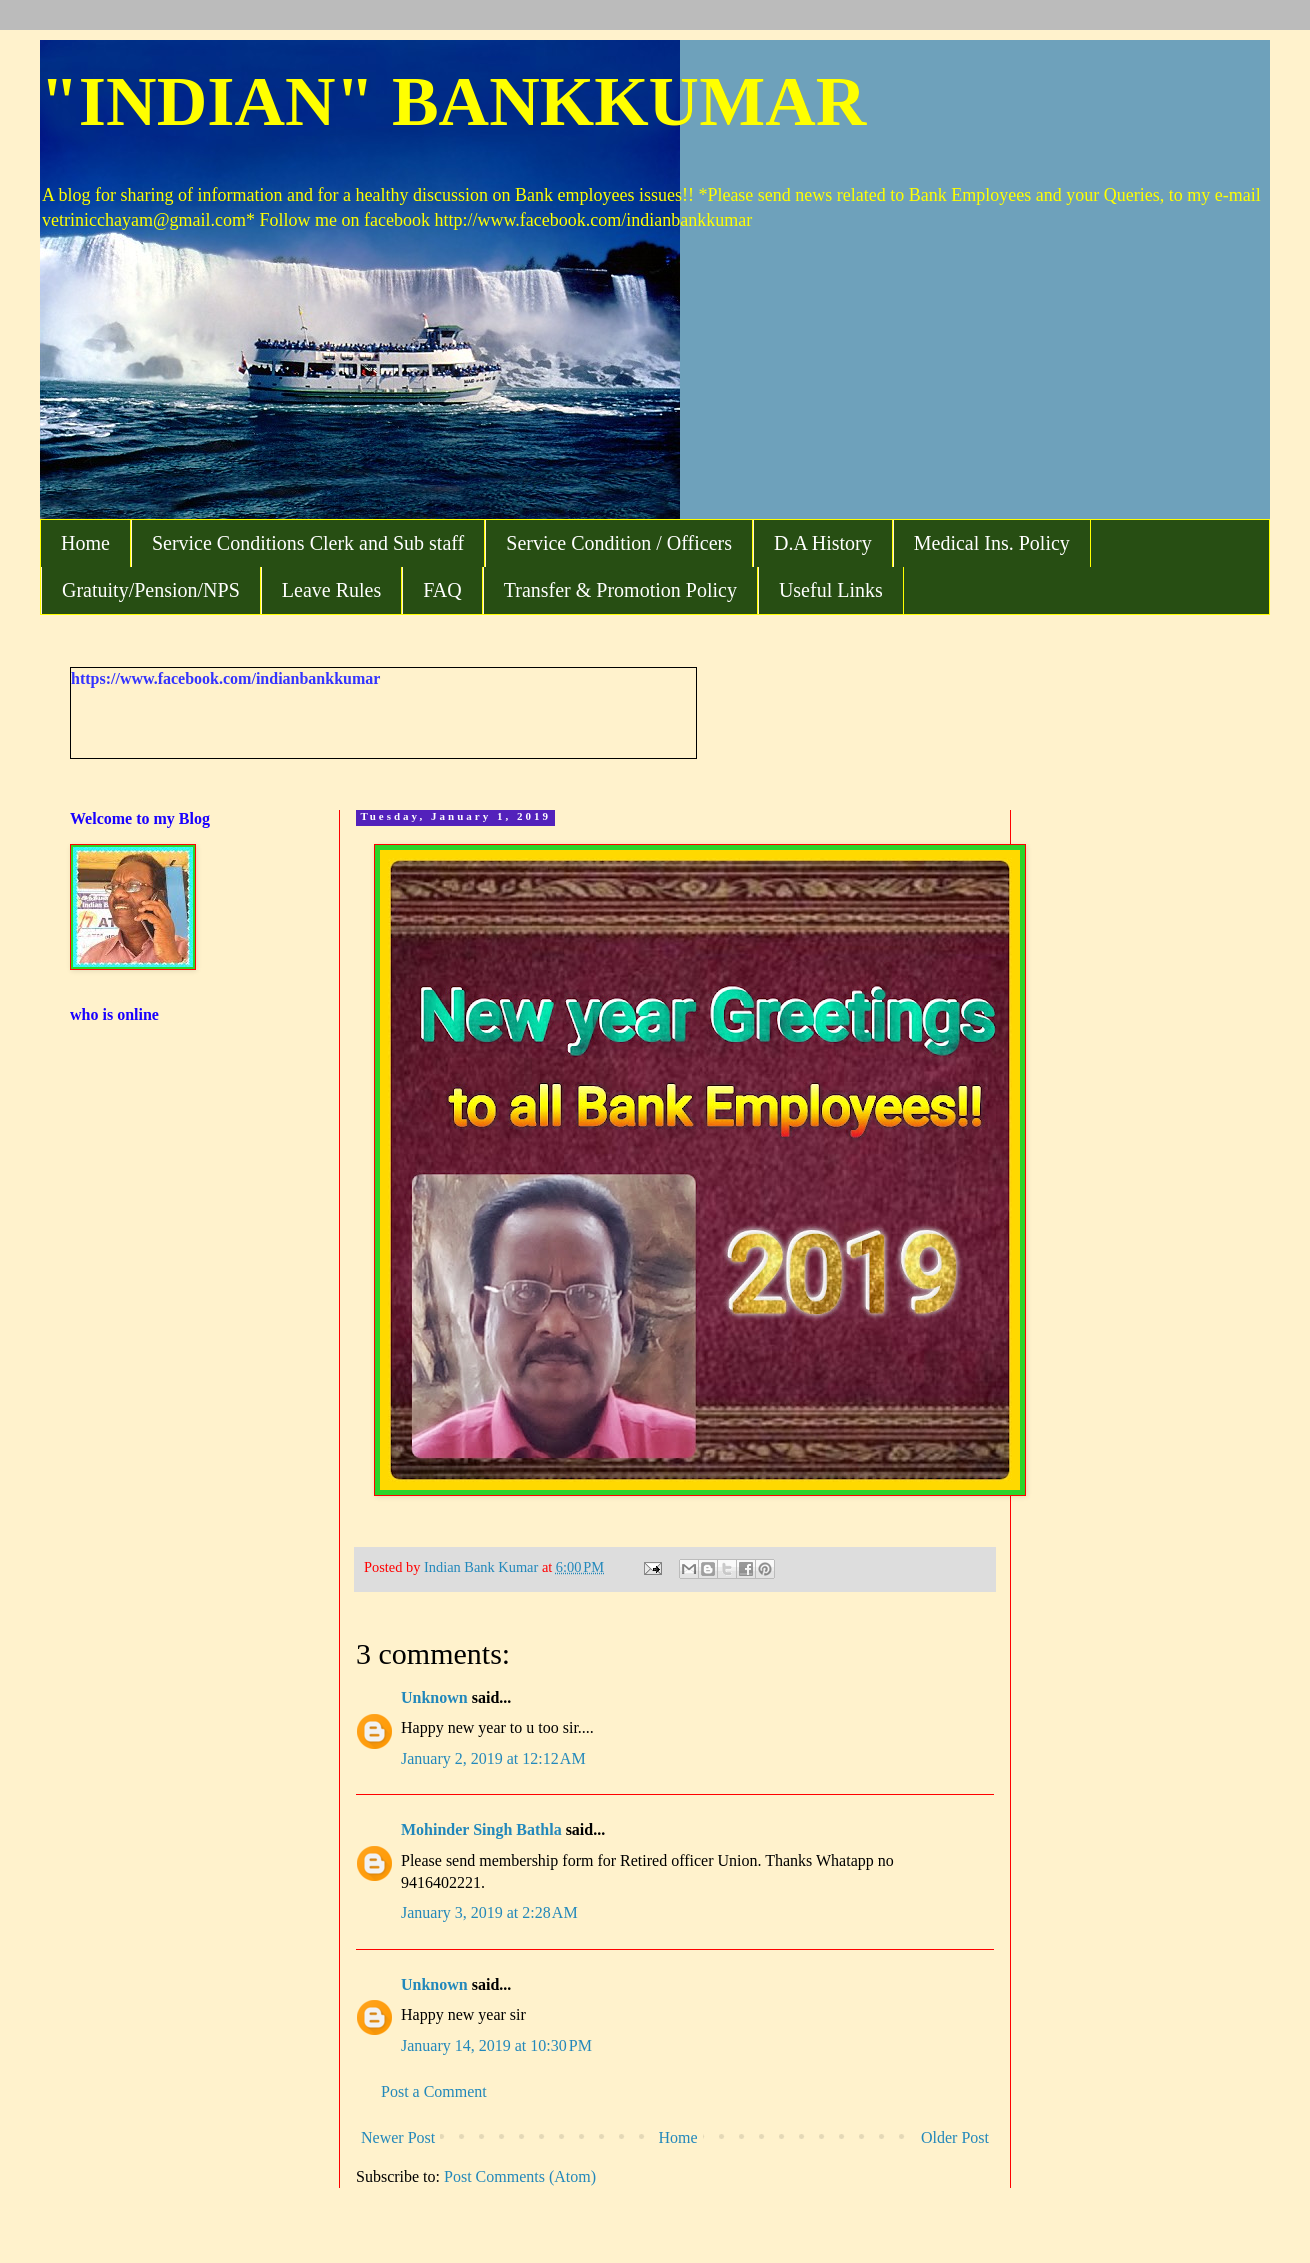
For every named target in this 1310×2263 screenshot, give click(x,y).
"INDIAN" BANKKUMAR (453, 101)
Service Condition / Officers (619, 543)
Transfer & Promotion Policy (620, 590)
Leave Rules (331, 590)
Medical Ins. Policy (992, 543)
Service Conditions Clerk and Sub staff (308, 543)
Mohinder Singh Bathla (481, 1829)
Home (85, 543)
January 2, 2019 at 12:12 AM (493, 1758)
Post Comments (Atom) (520, 2176)
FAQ (442, 590)
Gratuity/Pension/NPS (151, 590)
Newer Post (398, 2137)
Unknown (434, 1697)
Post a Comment (434, 2091)
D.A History (823, 543)
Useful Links (831, 590)
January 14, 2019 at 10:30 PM (496, 2045)
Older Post (955, 2137)
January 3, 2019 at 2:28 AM (489, 1912)
